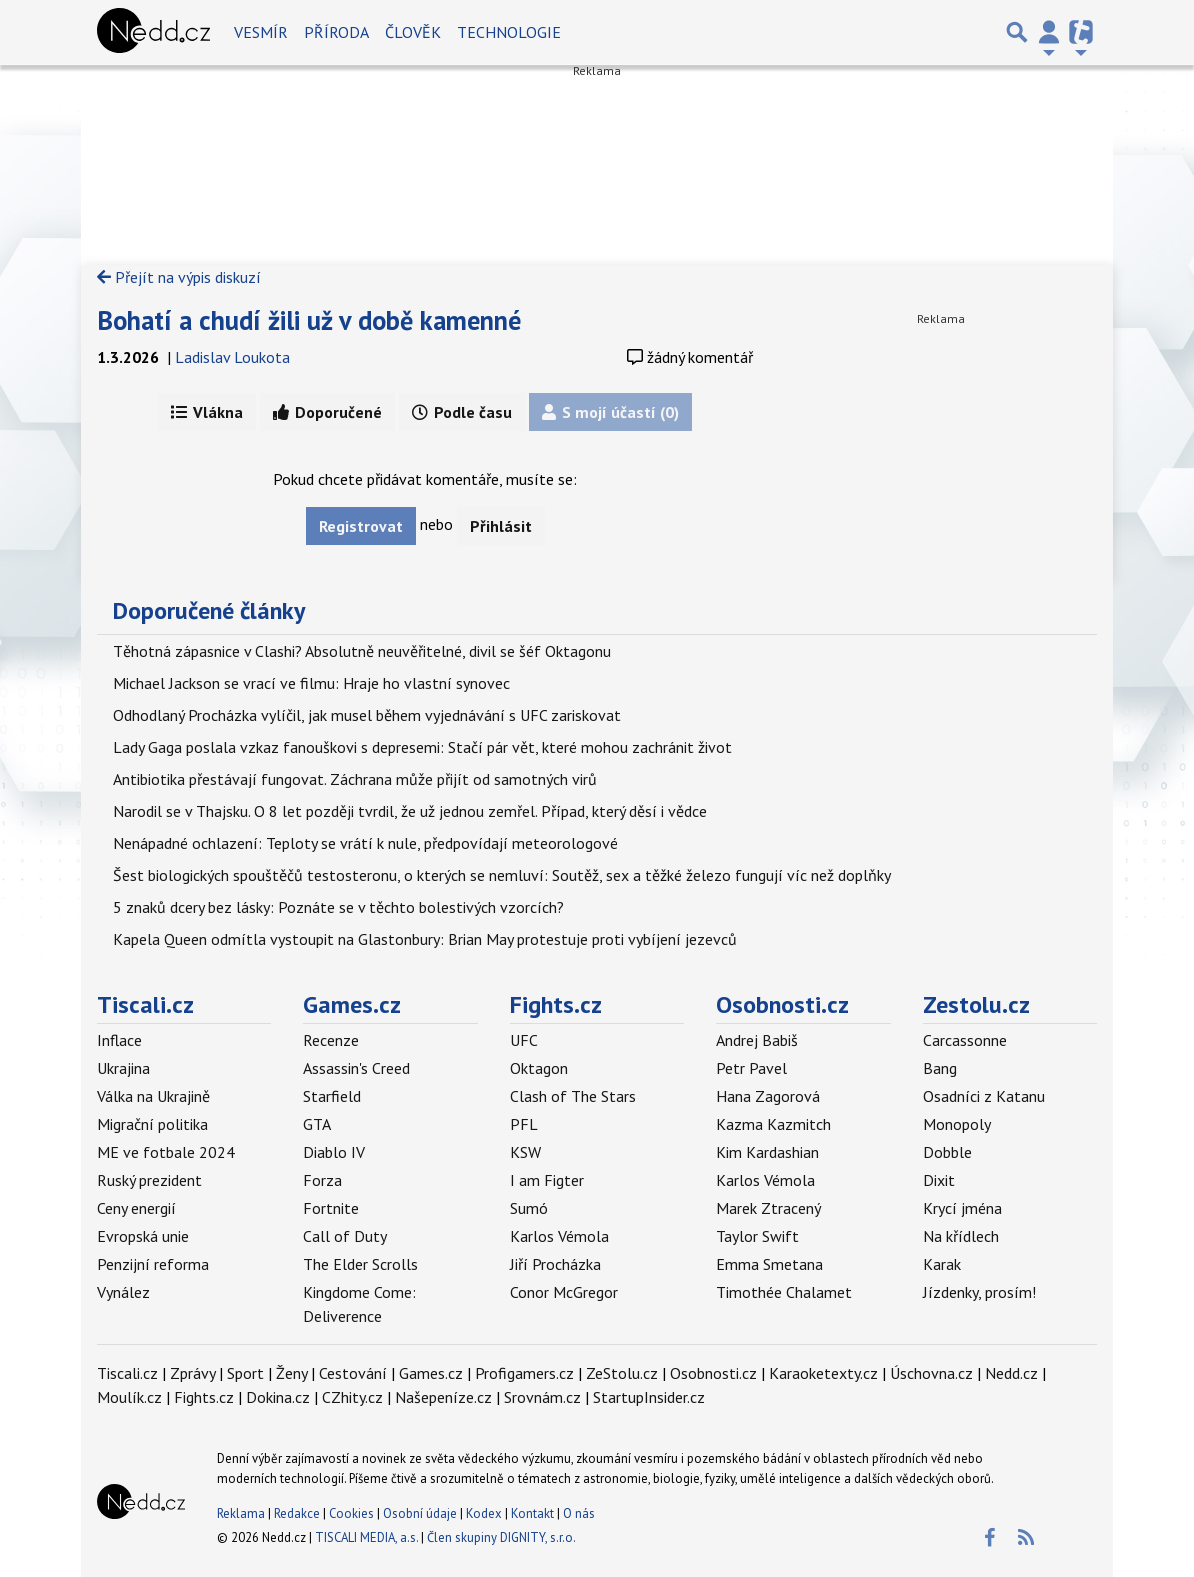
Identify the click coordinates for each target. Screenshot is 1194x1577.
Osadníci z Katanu (984, 1096)
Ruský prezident (149, 1180)
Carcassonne (965, 1040)
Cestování (353, 1373)
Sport (245, 1373)
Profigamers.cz (524, 1373)
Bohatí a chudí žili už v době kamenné (309, 320)
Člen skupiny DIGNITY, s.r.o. (501, 1537)
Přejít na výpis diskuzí (179, 277)
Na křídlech (961, 1236)
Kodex (485, 1513)
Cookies (351, 1513)
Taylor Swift (757, 1236)
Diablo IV (334, 1152)
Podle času (462, 412)
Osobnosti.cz (782, 1004)
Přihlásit (501, 526)
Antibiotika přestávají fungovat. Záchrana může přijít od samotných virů (355, 779)
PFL (524, 1124)
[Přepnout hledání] (1017, 32)
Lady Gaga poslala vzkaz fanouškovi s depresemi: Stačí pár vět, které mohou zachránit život (422, 747)
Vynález (123, 1292)
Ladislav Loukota (232, 357)
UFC (524, 1040)
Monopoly (957, 1124)
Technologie (509, 32)
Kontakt (534, 1513)
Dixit (939, 1180)
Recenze (331, 1040)
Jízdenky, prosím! (979, 1292)
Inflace (119, 1040)
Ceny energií (136, 1208)
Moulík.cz (129, 1397)
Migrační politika (152, 1124)
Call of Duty (345, 1236)
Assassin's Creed (356, 1068)
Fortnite (331, 1208)
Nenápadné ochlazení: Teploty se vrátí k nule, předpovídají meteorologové (365, 843)
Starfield (332, 1096)
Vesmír (261, 32)
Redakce (297, 1513)
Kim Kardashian (767, 1152)
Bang (940, 1068)
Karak (942, 1264)
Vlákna (207, 412)
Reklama (241, 1513)
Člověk (413, 32)
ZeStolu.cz (622, 1373)
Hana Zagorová (768, 1096)
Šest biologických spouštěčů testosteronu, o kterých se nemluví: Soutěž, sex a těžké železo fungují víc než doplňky (502, 875)
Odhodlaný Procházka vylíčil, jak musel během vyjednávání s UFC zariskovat (367, 715)
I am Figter (547, 1180)
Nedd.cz (1011, 1373)
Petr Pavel (751, 1068)
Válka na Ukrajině (153, 1096)
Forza (322, 1180)
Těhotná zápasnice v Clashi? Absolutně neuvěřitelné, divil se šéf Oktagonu (362, 651)
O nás (579, 1513)
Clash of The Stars (573, 1096)
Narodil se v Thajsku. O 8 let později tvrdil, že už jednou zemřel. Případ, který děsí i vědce (410, 811)
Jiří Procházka (555, 1264)
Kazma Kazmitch (773, 1124)
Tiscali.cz (145, 1004)
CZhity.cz (352, 1397)
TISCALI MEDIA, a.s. (366, 1537)
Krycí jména (962, 1208)
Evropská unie (143, 1236)
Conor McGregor (564, 1292)
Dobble (947, 1152)
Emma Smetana (769, 1264)
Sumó (529, 1208)
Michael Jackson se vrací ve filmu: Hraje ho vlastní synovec (311, 683)
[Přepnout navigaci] (1049, 32)
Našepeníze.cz (443, 1397)
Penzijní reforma (153, 1264)
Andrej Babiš (757, 1040)
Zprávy (192, 1373)
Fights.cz (556, 1004)
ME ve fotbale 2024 (166, 1152)
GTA (317, 1124)
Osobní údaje (420, 1513)
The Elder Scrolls (360, 1264)
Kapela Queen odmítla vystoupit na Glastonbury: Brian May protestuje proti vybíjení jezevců (425, 939)
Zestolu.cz (976, 1004)
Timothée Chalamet (784, 1292)
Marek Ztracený (768, 1208)
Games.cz (352, 1004)
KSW (525, 1152)
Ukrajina (123, 1068)
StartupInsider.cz (649, 1397)
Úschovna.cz (931, 1373)
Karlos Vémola (559, 1236)
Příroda (336, 32)
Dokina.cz (278, 1397)
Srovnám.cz (542, 1397)
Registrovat (361, 526)
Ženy (291, 1373)
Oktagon (539, 1068)
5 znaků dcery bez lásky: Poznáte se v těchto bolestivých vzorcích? (338, 907)
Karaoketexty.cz (823, 1373)
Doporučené (327, 412)
